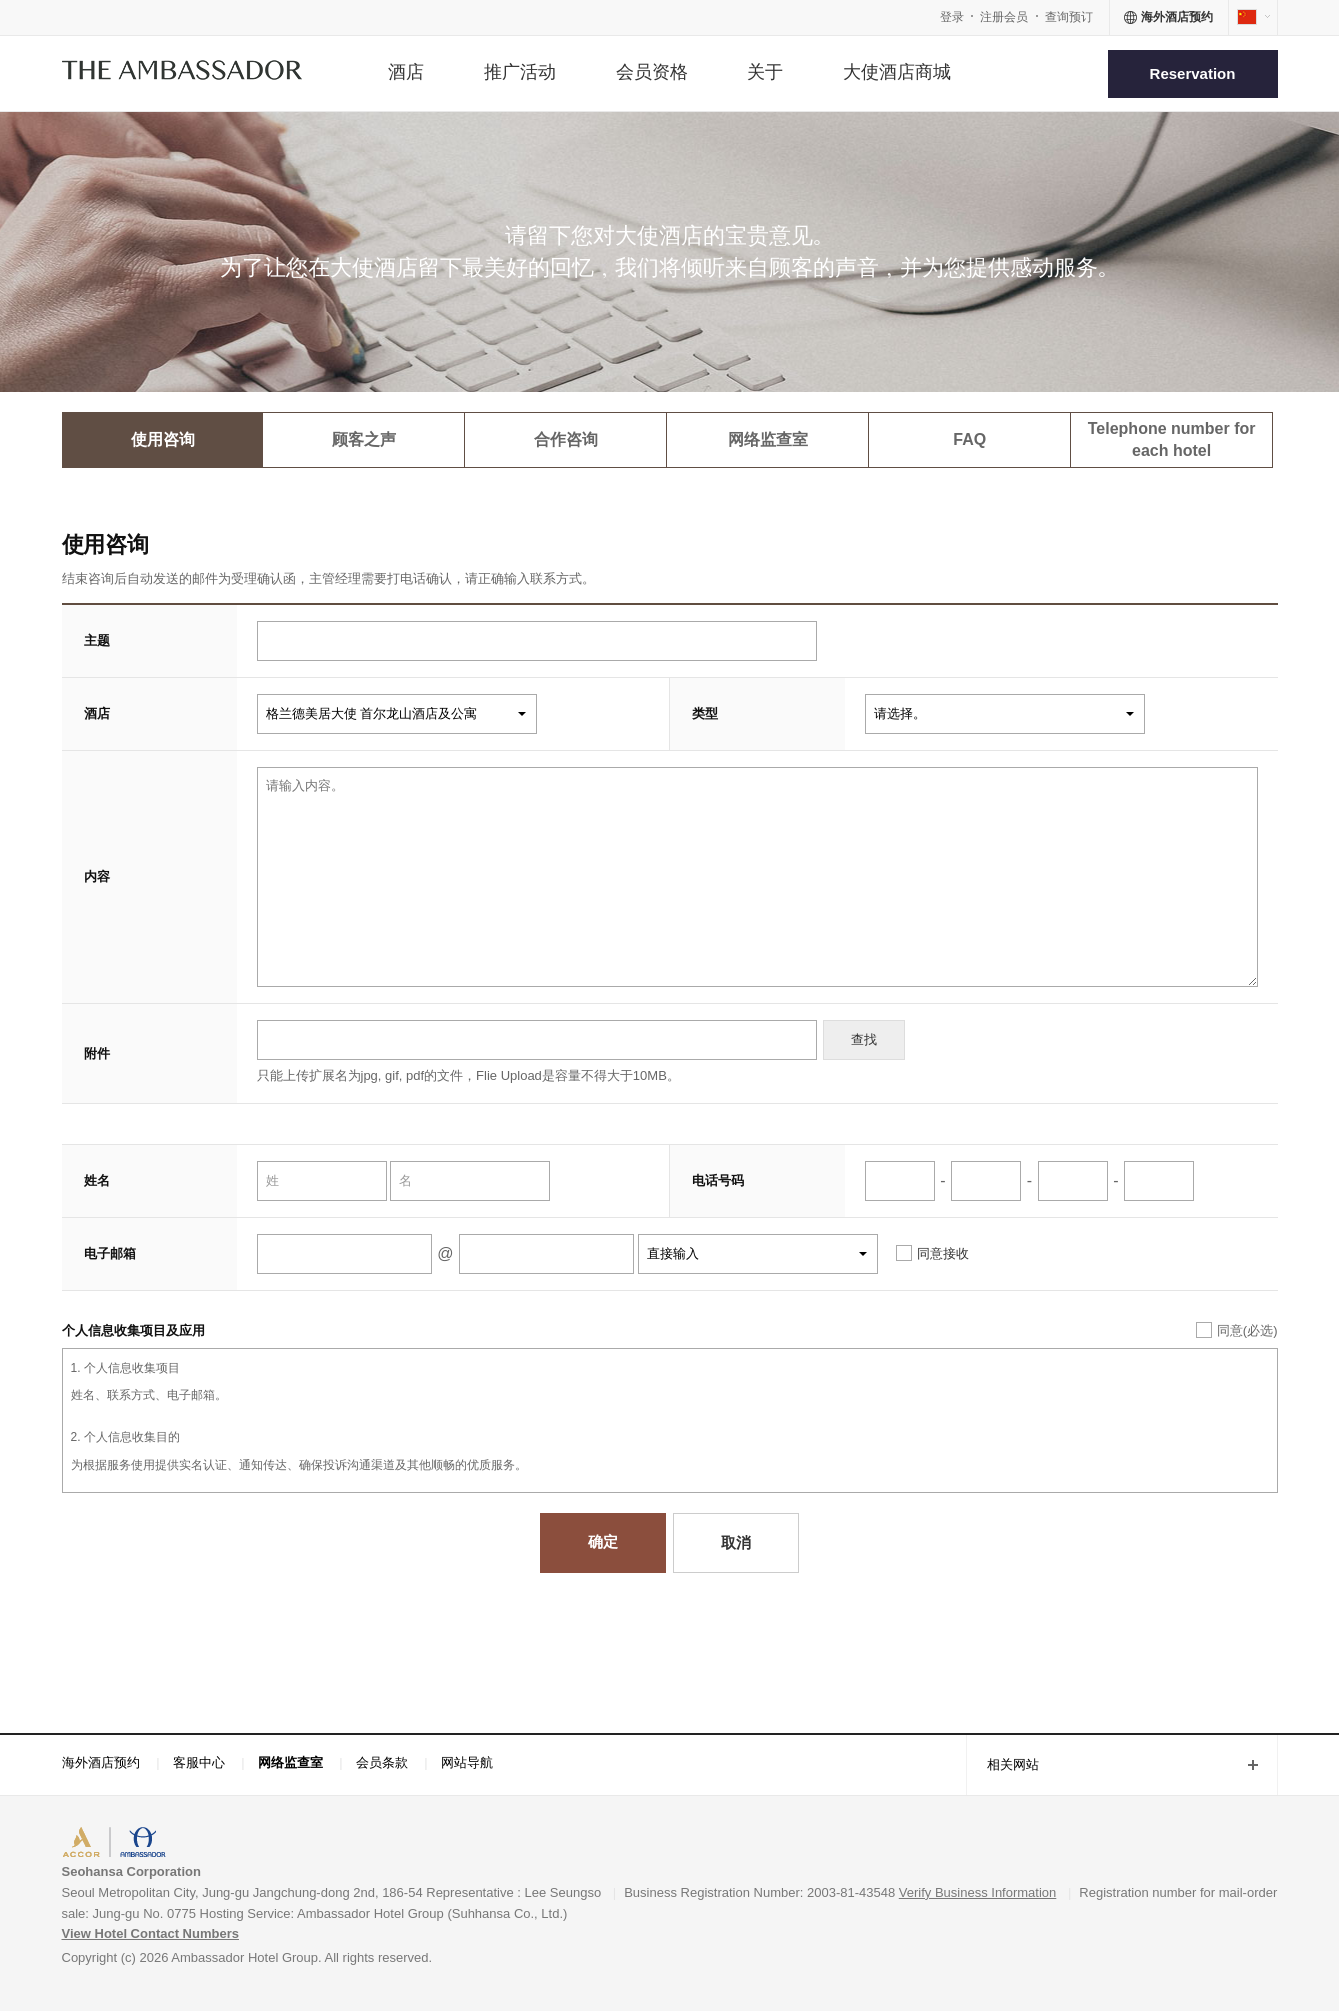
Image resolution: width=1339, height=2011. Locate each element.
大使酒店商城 (897, 72)
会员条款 (382, 1762)
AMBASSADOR (232, 1844)
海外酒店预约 (101, 1762)
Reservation (1193, 73)
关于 (765, 72)
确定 (603, 1541)
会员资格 (652, 72)
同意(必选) (1247, 1330)
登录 (952, 17)
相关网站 (1002, 1766)
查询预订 (1069, 17)
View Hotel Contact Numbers (150, 1933)
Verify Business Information (978, 1892)
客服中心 (199, 1762)
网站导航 (467, 1762)
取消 (736, 1542)
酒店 (406, 72)
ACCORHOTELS (123, 1844)
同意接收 (943, 1253)
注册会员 (1004, 17)
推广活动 (520, 72)
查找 (864, 1039)
